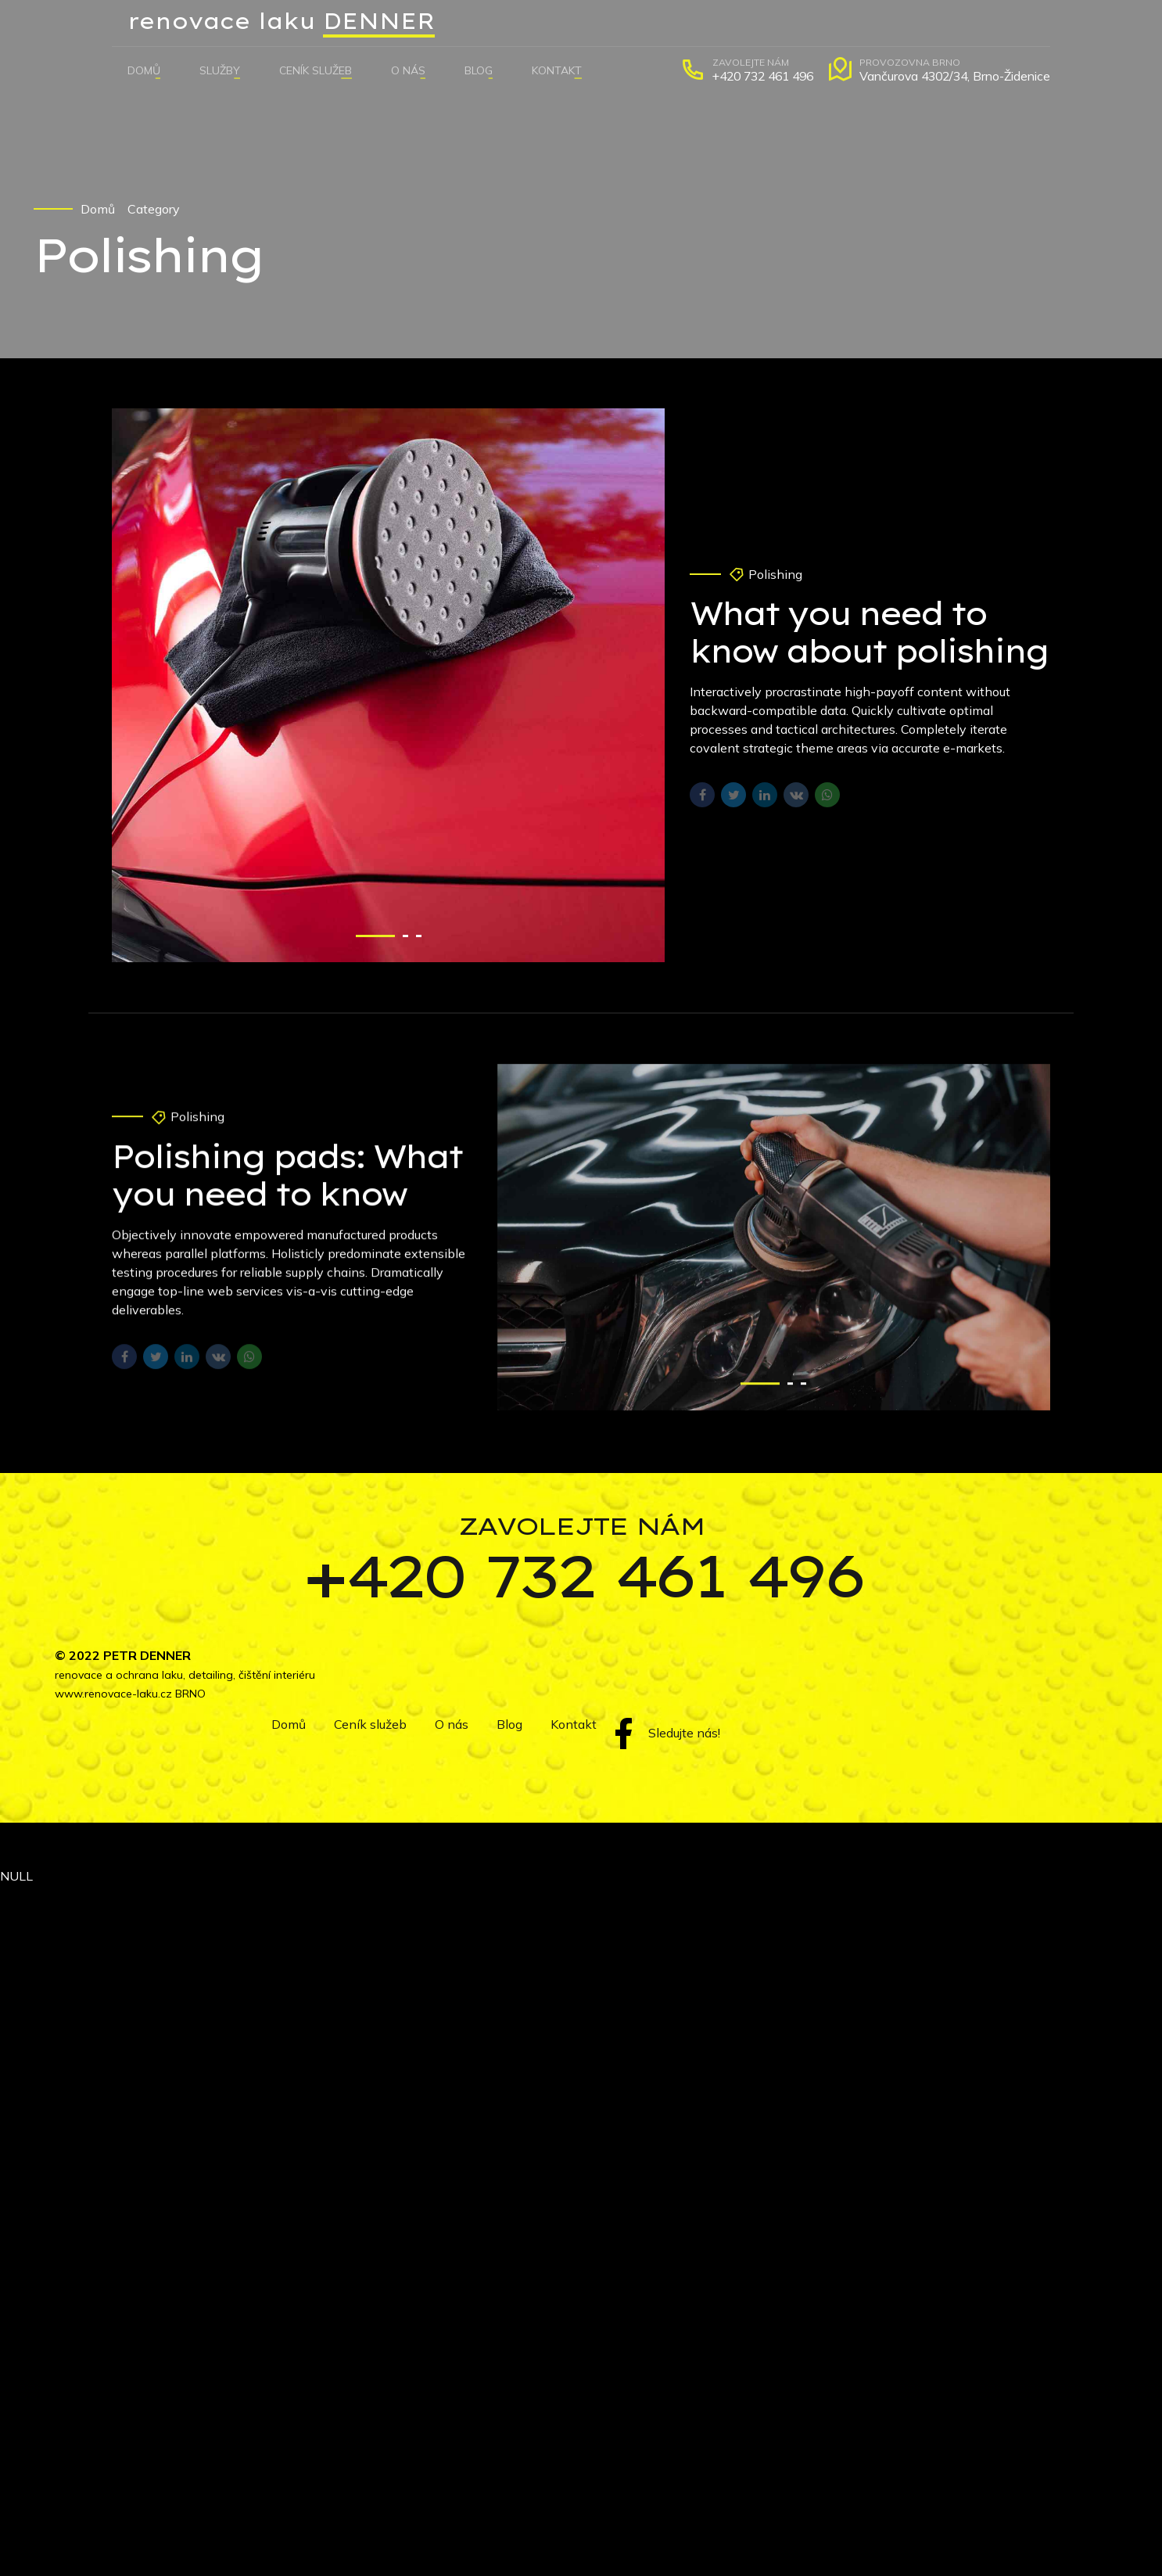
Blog (478, 70)
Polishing (775, 575)
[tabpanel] (388, 686)
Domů (143, 70)
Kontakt (557, 70)
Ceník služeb (315, 70)
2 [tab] (405, 936)
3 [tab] (418, 936)
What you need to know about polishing (869, 633)
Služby (219, 70)
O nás (408, 70)
